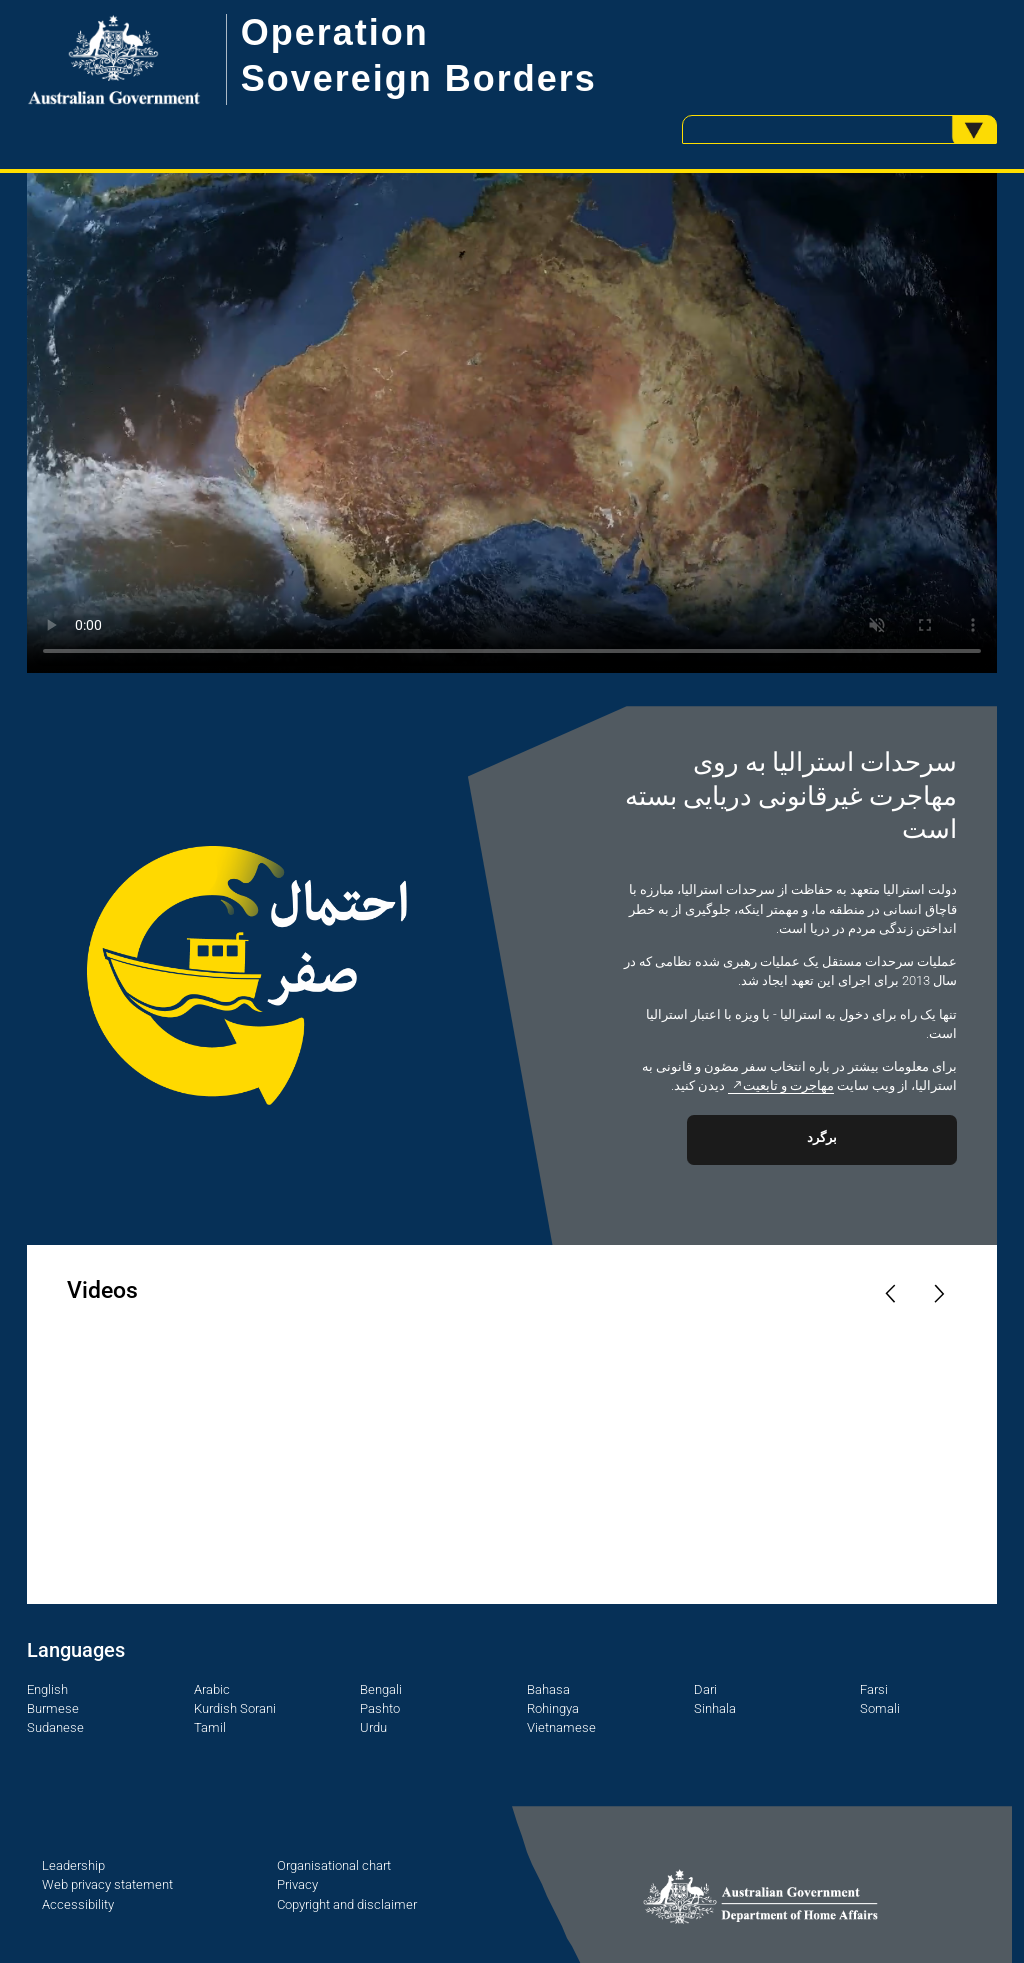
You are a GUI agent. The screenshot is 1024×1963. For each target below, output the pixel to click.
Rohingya (553, 1708)
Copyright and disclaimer (347, 1904)
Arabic (212, 1689)
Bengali (381, 1689)
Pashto (380, 1708)
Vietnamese (561, 1727)
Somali (880, 1708)
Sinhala (715, 1708)
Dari (705, 1689)
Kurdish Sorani (235, 1708)
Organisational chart (334, 1865)
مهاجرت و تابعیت (788, 1085)
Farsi (874, 1689)
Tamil (210, 1727)
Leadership (73, 1865)
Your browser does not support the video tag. (512, 423)
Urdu (373, 1727)
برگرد (822, 1137)
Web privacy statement (107, 1884)
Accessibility (78, 1904)
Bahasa (548, 1689)
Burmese (53, 1708)
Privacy (297, 1884)
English (47, 1689)
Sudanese (55, 1727)
